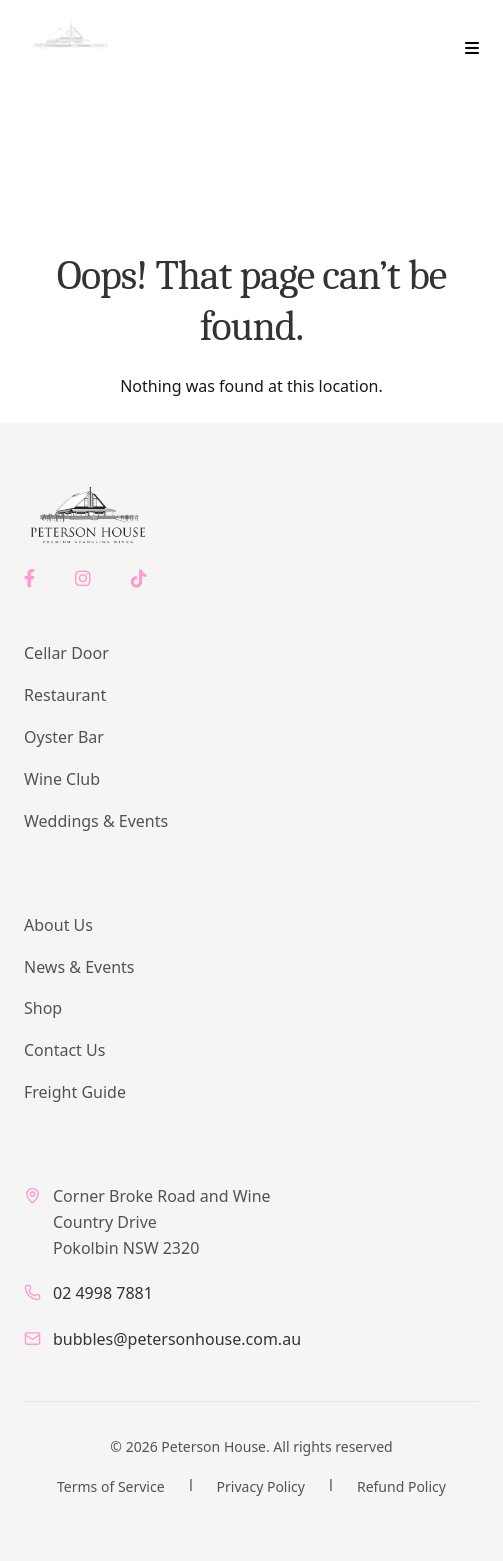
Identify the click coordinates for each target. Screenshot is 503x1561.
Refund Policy (401, 1486)
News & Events (79, 967)
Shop (43, 1008)
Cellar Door (66, 653)
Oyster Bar (64, 737)
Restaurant (65, 695)
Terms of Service (111, 1486)
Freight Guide (75, 1092)
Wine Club (62, 779)
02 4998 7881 (103, 1293)
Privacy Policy (261, 1486)
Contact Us (64, 1050)
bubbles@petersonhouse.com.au (177, 1339)
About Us (58, 925)
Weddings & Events (96, 821)
